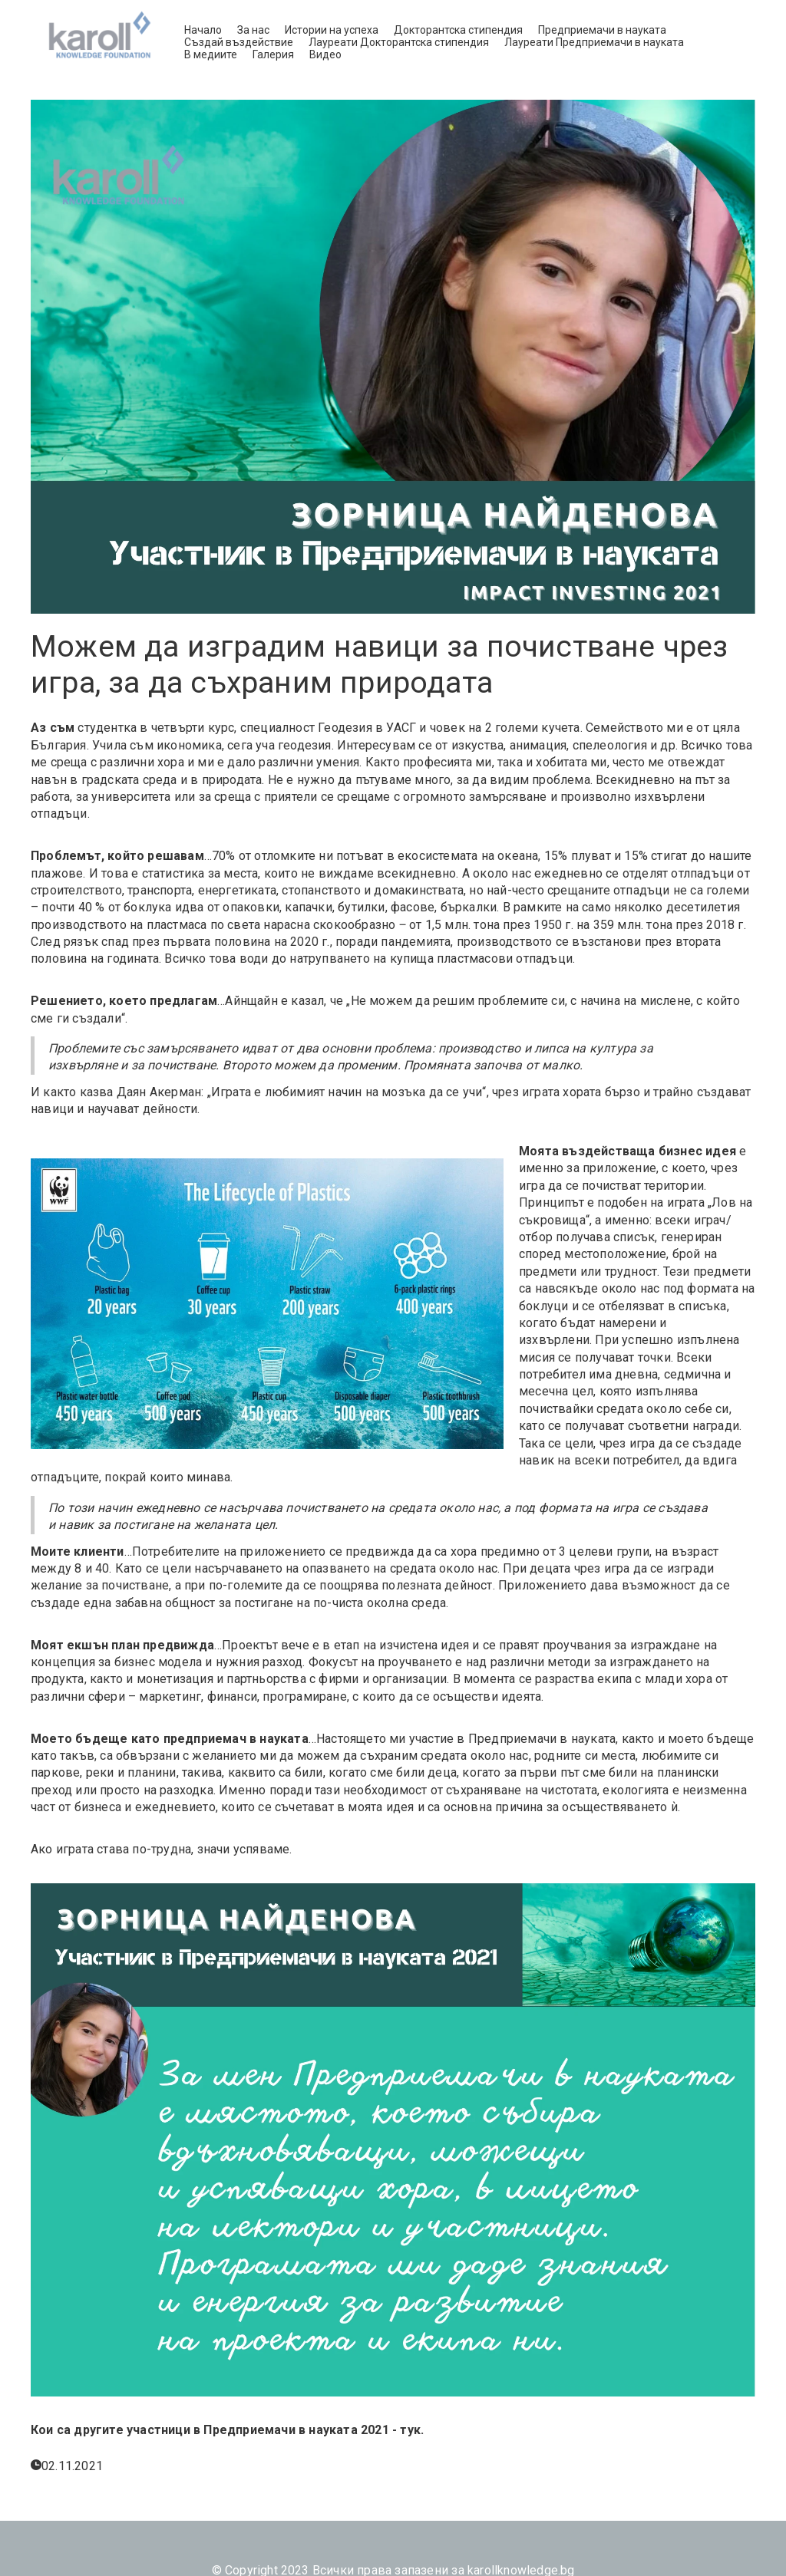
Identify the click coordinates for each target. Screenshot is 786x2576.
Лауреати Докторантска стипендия (399, 42)
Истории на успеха (331, 30)
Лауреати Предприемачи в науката (594, 42)
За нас (253, 30)
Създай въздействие (238, 42)
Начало (203, 30)
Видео (325, 54)
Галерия (273, 54)
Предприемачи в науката (602, 30)
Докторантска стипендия (458, 30)
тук (410, 2430)
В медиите (210, 54)
